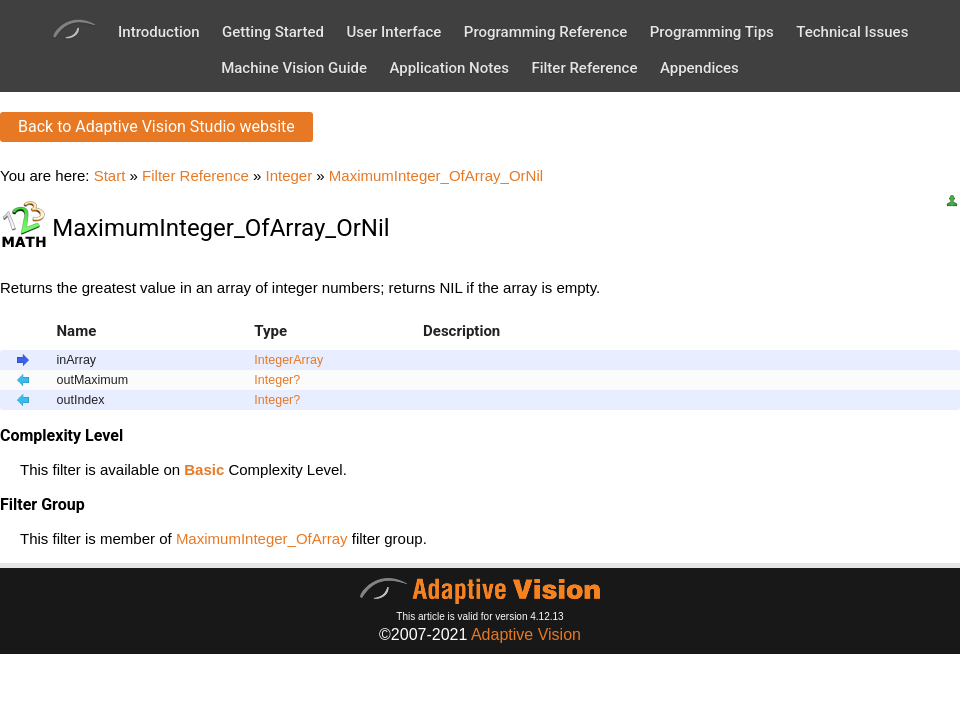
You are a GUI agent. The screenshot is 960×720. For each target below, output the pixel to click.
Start (110, 175)
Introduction (159, 32)
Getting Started (273, 32)
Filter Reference (584, 68)
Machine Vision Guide (294, 68)
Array (308, 360)
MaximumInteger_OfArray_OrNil (436, 175)
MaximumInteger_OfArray (262, 538)
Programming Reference (545, 32)
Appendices (699, 68)
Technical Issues (852, 32)
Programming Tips (712, 32)
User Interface (393, 32)
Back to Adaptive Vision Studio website (156, 126)
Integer (288, 175)
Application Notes (449, 68)
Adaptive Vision (526, 634)
